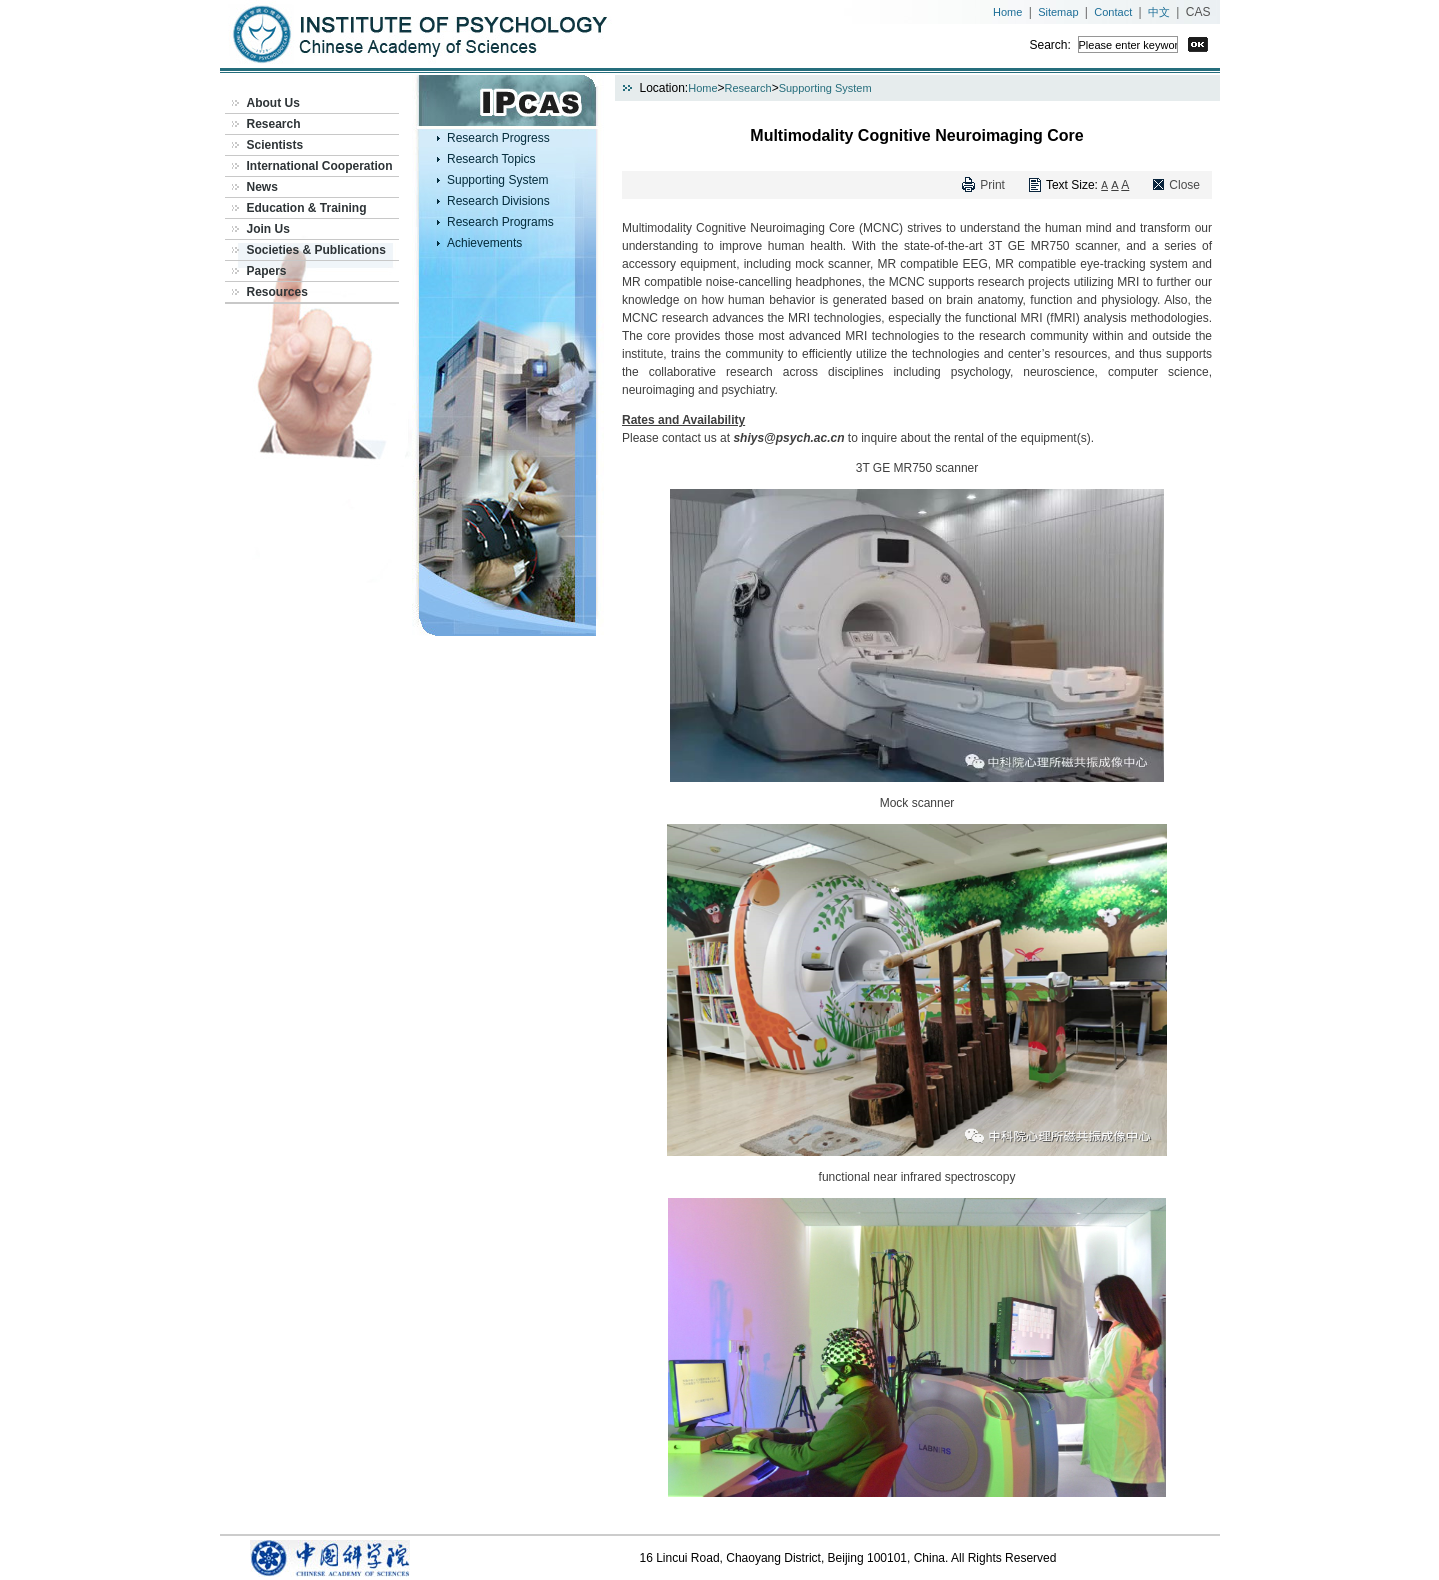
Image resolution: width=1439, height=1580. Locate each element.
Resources (277, 292)
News (262, 187)
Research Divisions (498, 201)
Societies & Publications (316, 250)
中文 (1159, 12)
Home (1007, 12)
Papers (267, 271)
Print (992, 185)
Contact (1113, 12)
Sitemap (1058, 12)
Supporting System (497, 180)
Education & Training (307, 208)
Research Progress (498, 138)
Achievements (484, 243)
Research (274, 124)
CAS (1198, 12)
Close (1184, 185)
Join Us (268, 229)
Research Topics (491, 159)
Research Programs (500, 222)
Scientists (275, 145)
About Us (273, 103)
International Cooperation (320, 166)
